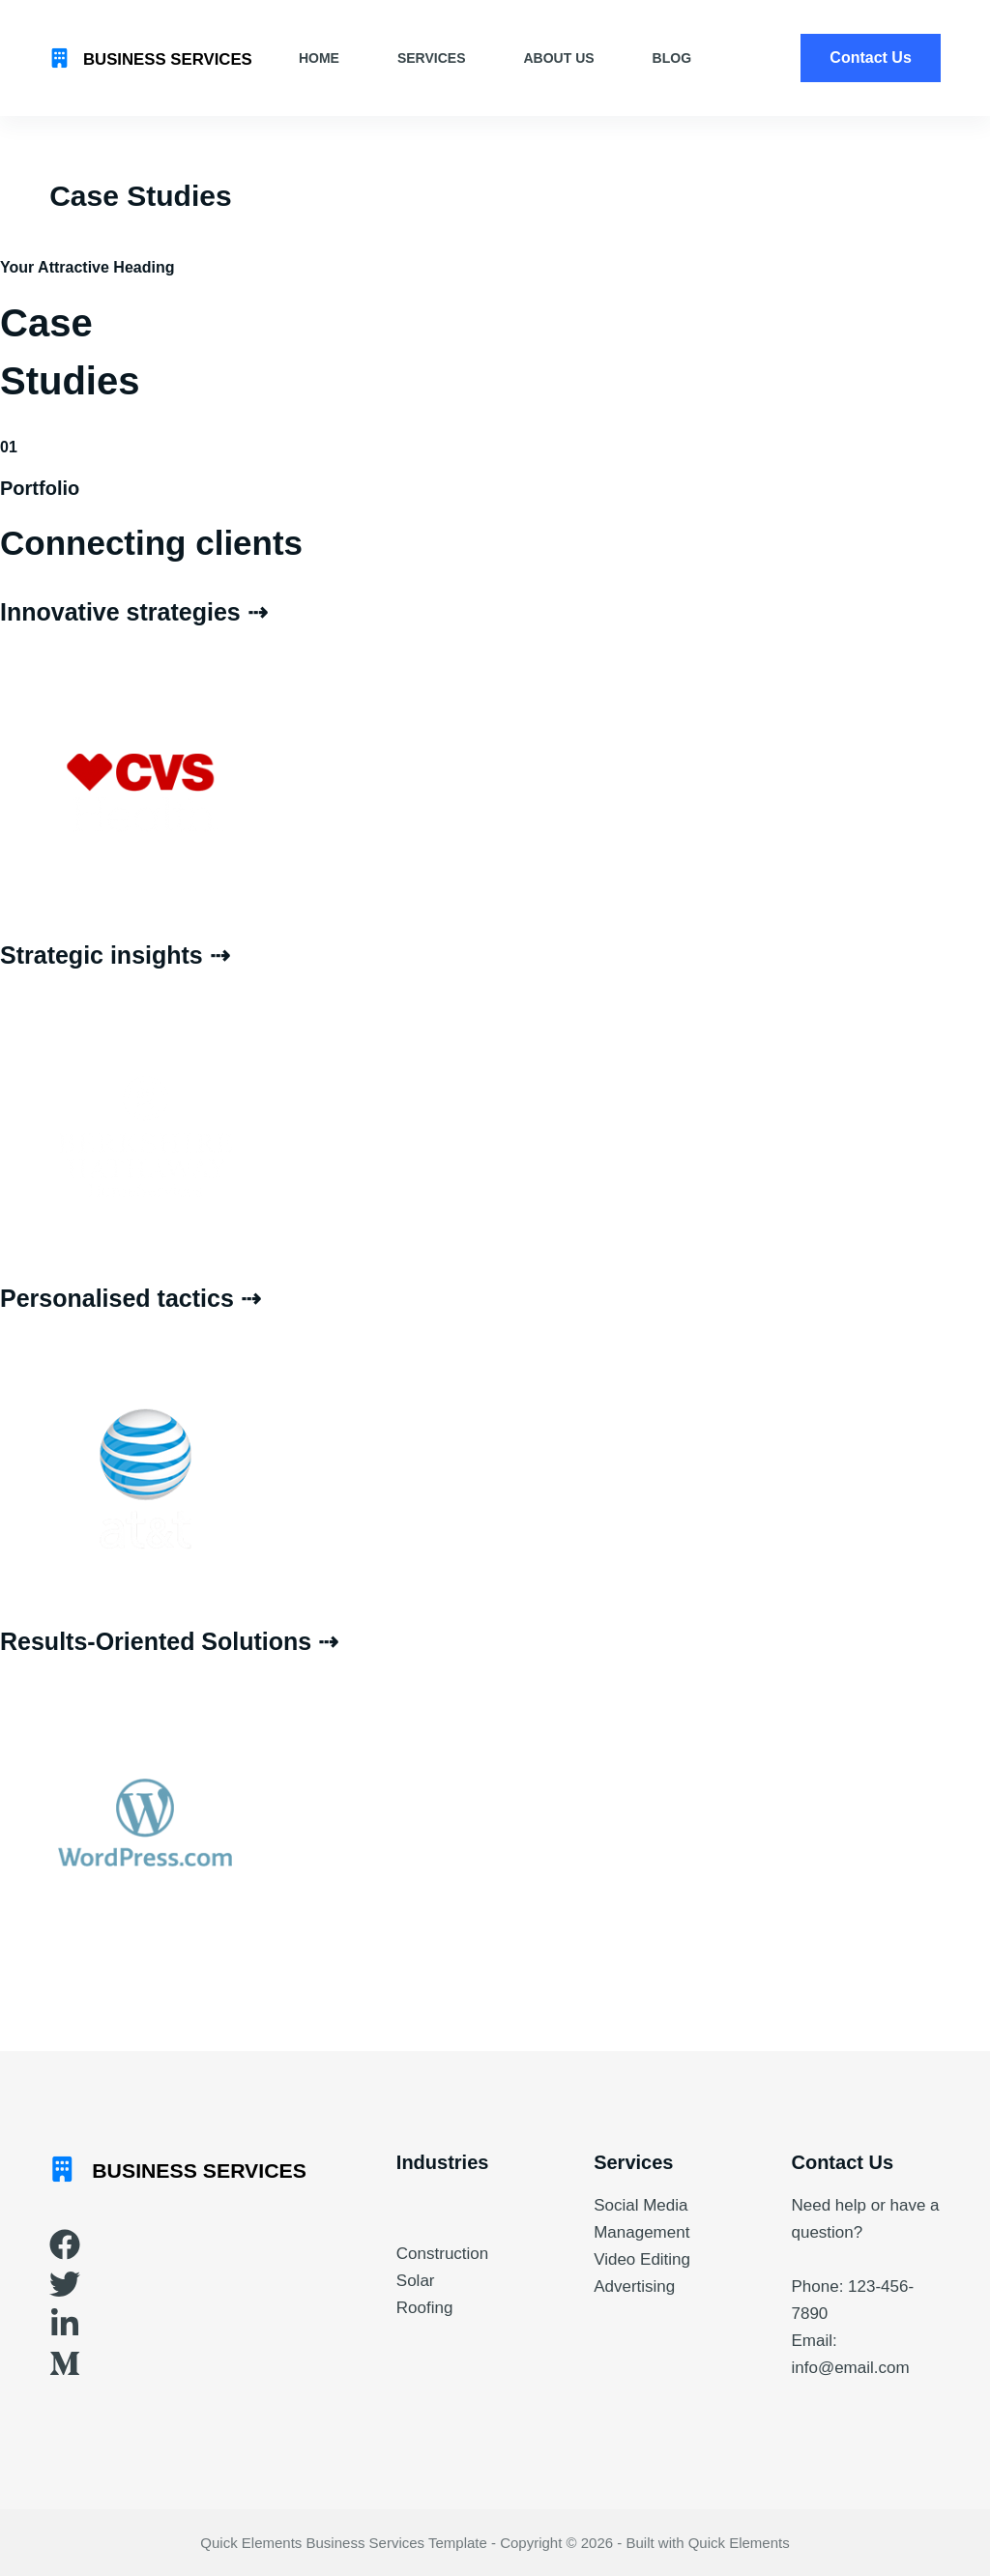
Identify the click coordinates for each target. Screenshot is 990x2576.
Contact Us (870, 57)
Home (319, 58)
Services (431, 58)
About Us (558, 58)
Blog (672, 58)
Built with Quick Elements (707, 2542)
